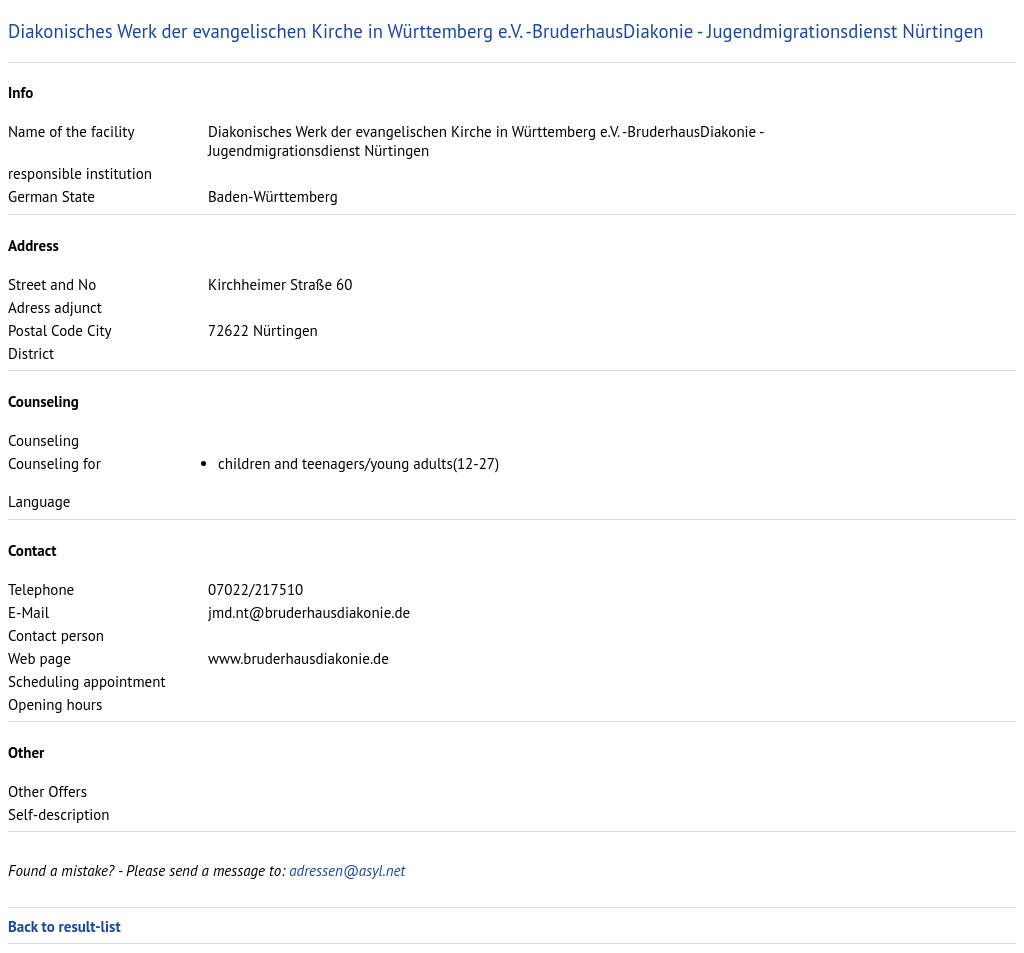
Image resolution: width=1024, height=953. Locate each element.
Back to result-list (64, 926)
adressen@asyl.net (347, 870)
